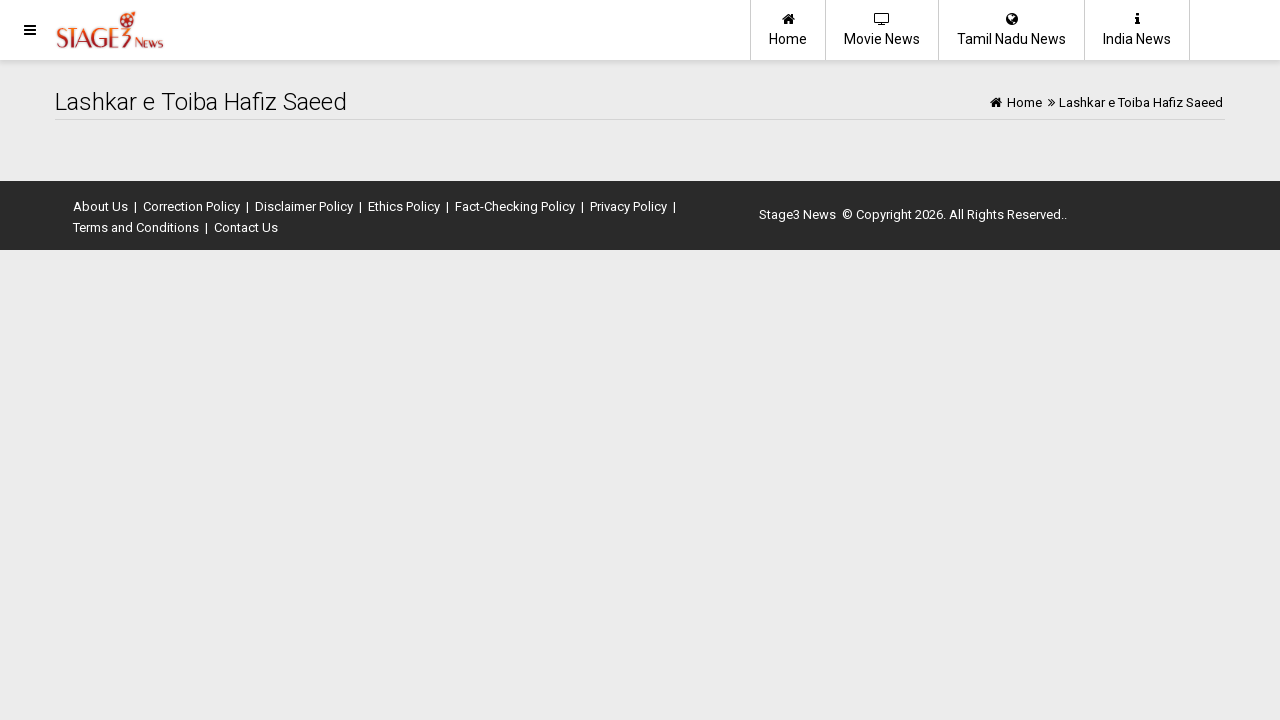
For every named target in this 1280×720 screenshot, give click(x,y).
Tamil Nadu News (1011, 29)
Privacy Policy (628, 206)
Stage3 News (797, 214)
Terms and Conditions (136, 227)
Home (788, 29)
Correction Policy (191, 206)
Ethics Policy (404, 206)
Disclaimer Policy (304, 206)
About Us (100, 206)
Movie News (882, 29)
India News (1137, 29)
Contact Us (246, 227)
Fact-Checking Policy (515, 206)
